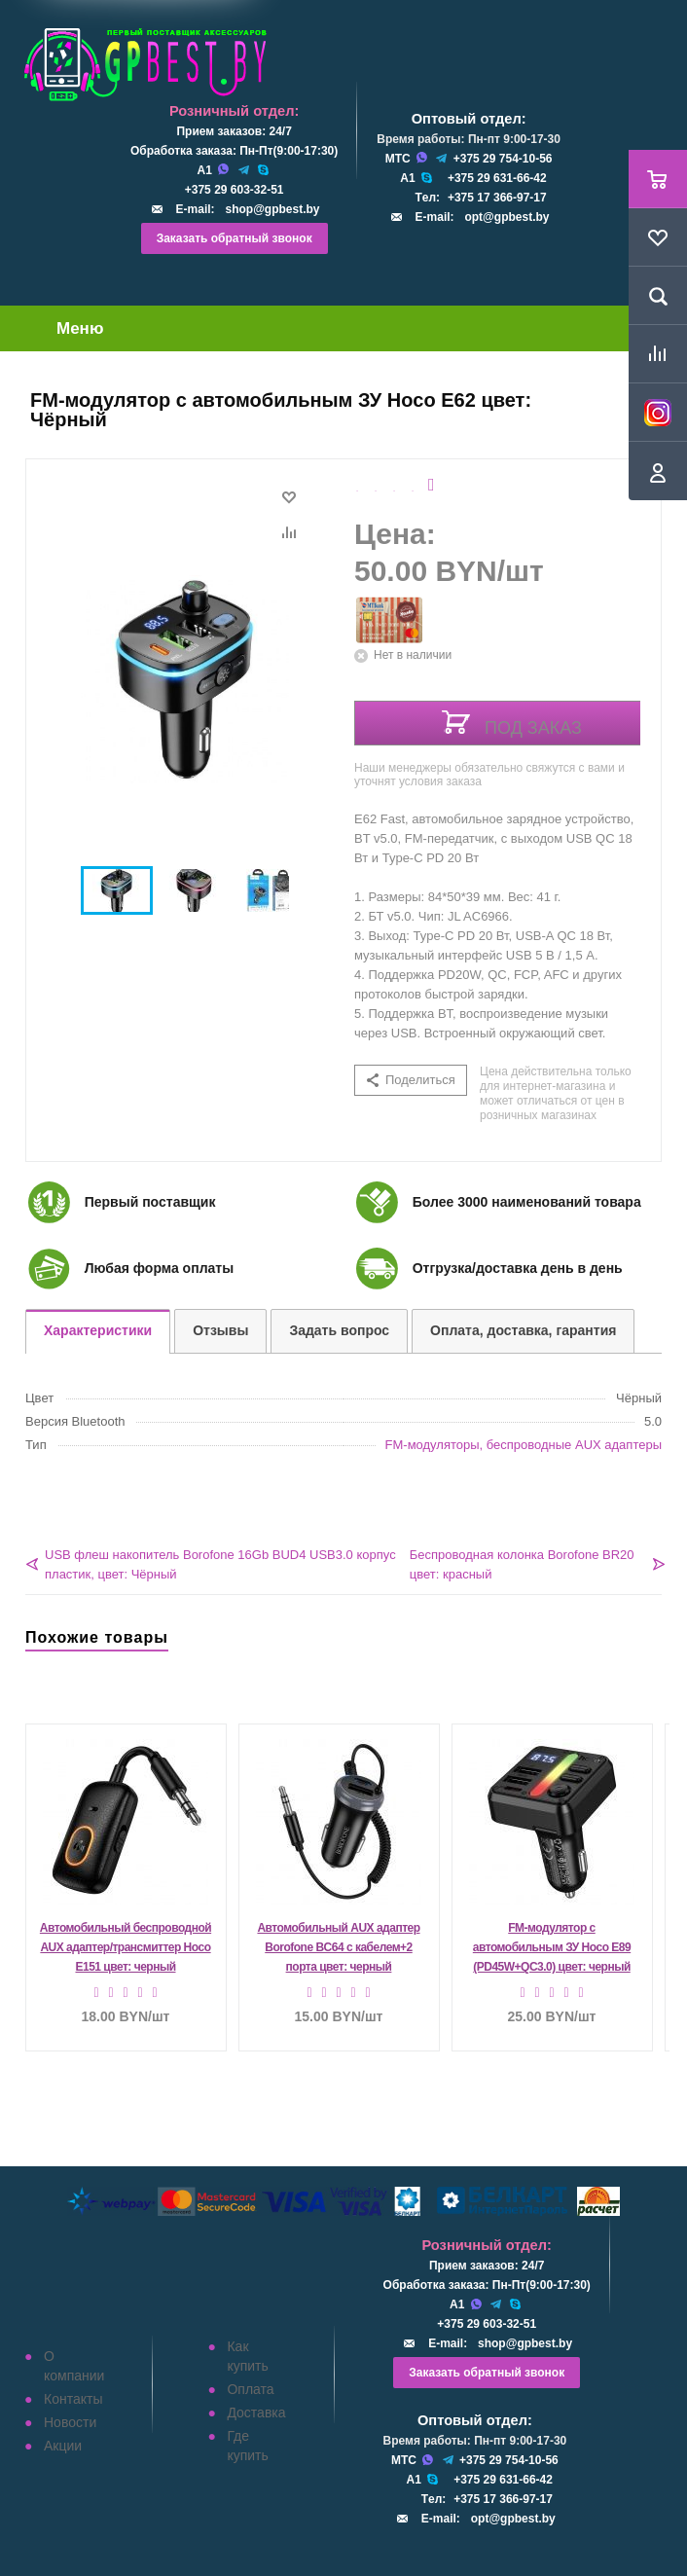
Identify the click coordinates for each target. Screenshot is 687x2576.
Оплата (250, 2389)
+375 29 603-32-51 (234, 190)
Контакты (73, 2399)
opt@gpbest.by (506, 217)
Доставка (256, 2412)
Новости (70, 2422)
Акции (63, 2445)
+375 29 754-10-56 (503, 158)
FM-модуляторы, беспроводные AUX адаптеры (523, 1444)
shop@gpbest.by (272, 209)
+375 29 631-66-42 (497, 178)
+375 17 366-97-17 (497, 197)
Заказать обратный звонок (234, 238)
